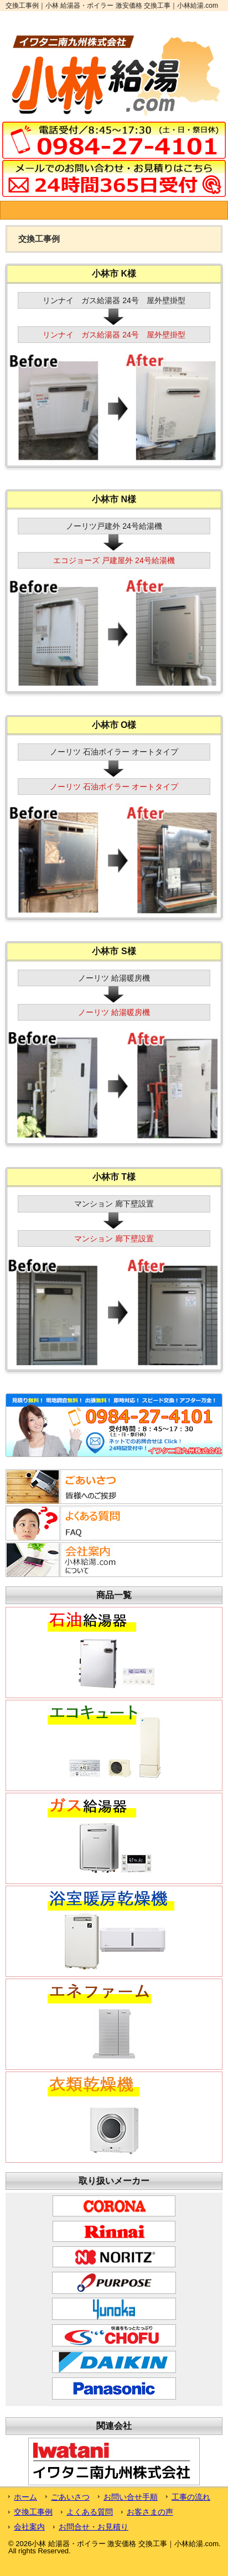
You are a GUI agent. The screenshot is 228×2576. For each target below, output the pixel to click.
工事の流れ (191, 2496)
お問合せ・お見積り (93, 2526)
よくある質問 (89, 2511)
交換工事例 (33, 2511)
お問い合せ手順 (130, 2496)
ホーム (25, 2496)
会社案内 (29, 2526)
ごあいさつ (70, 2496)
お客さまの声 (150, 2511)
